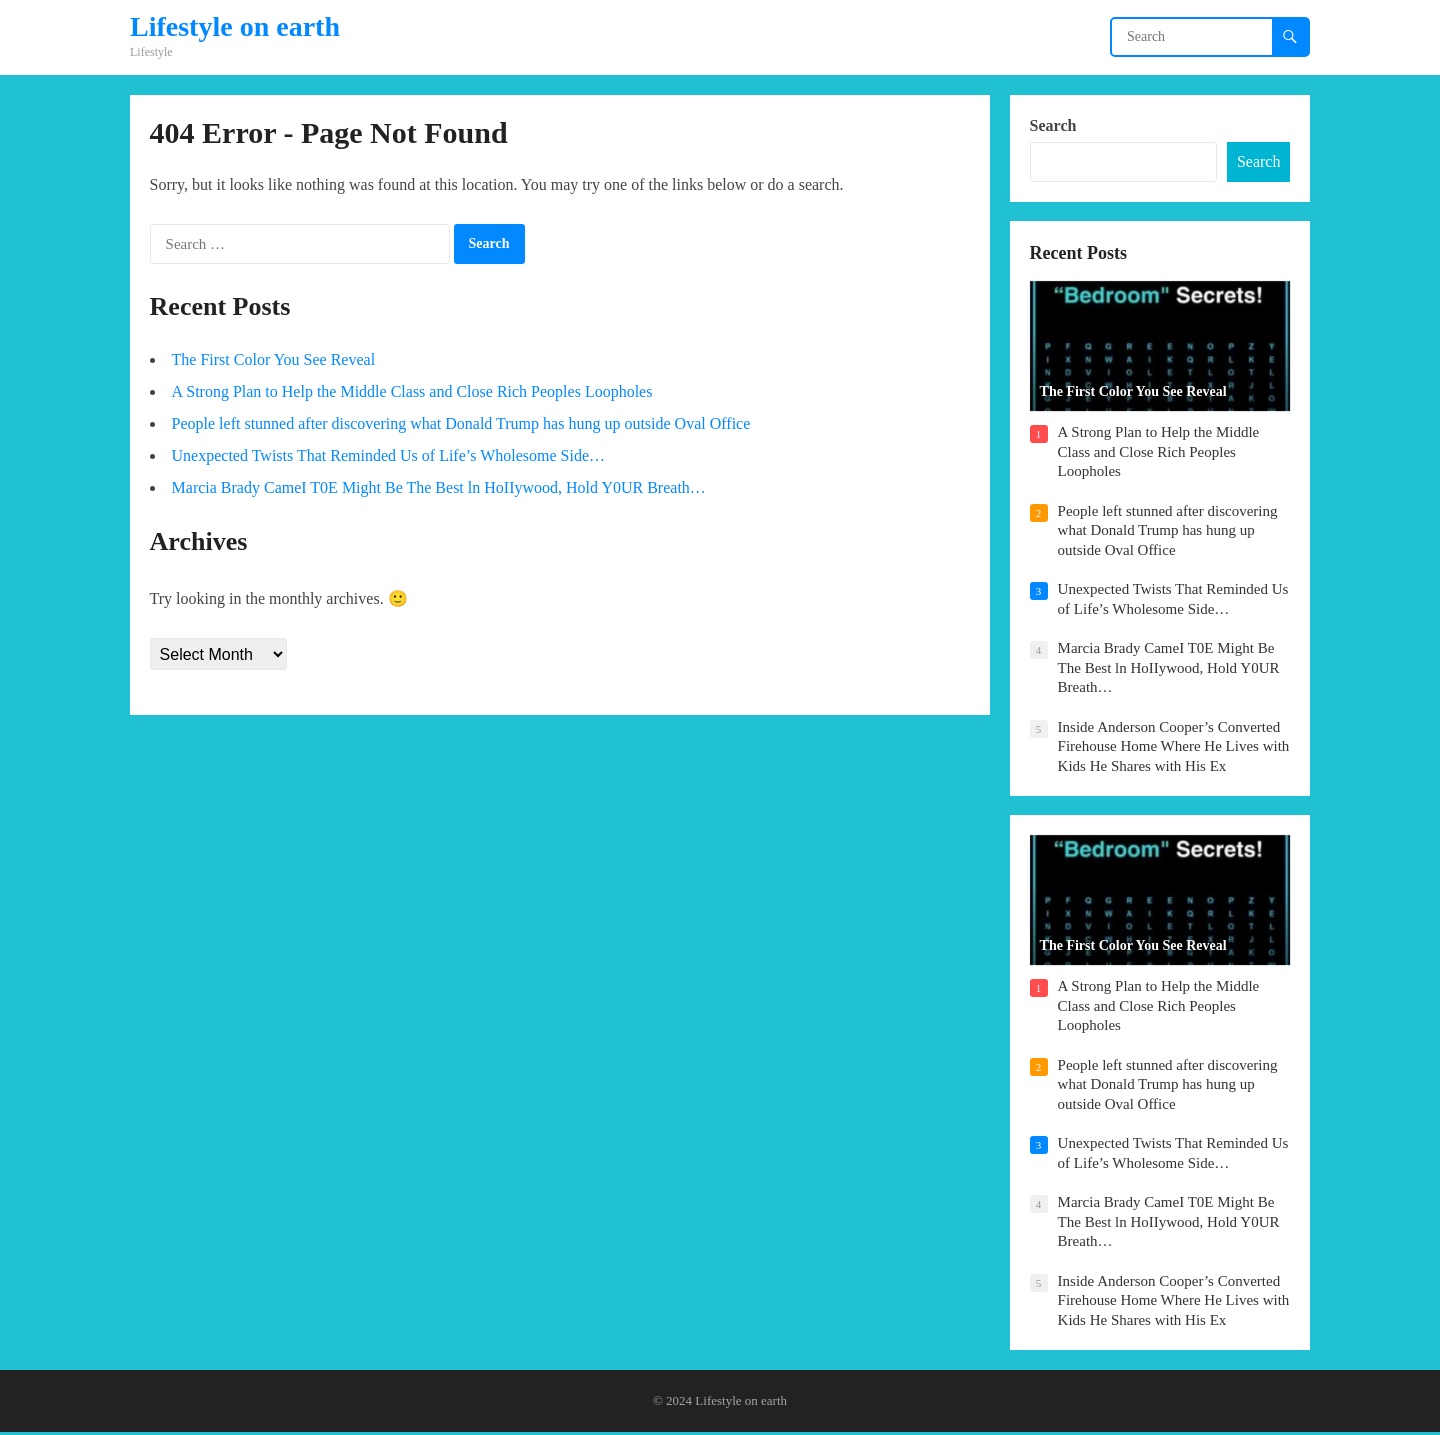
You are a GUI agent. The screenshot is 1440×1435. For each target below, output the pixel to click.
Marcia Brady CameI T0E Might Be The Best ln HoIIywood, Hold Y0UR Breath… (439, 488)
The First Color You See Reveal (274, 360)
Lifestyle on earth (235, 27)
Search (1053, 125)
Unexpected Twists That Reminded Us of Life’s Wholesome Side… (388, 456)
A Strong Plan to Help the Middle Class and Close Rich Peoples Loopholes (412, 392)
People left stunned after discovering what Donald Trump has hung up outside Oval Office (461, 424)
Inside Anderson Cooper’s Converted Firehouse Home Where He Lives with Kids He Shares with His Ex (1174, 747)
